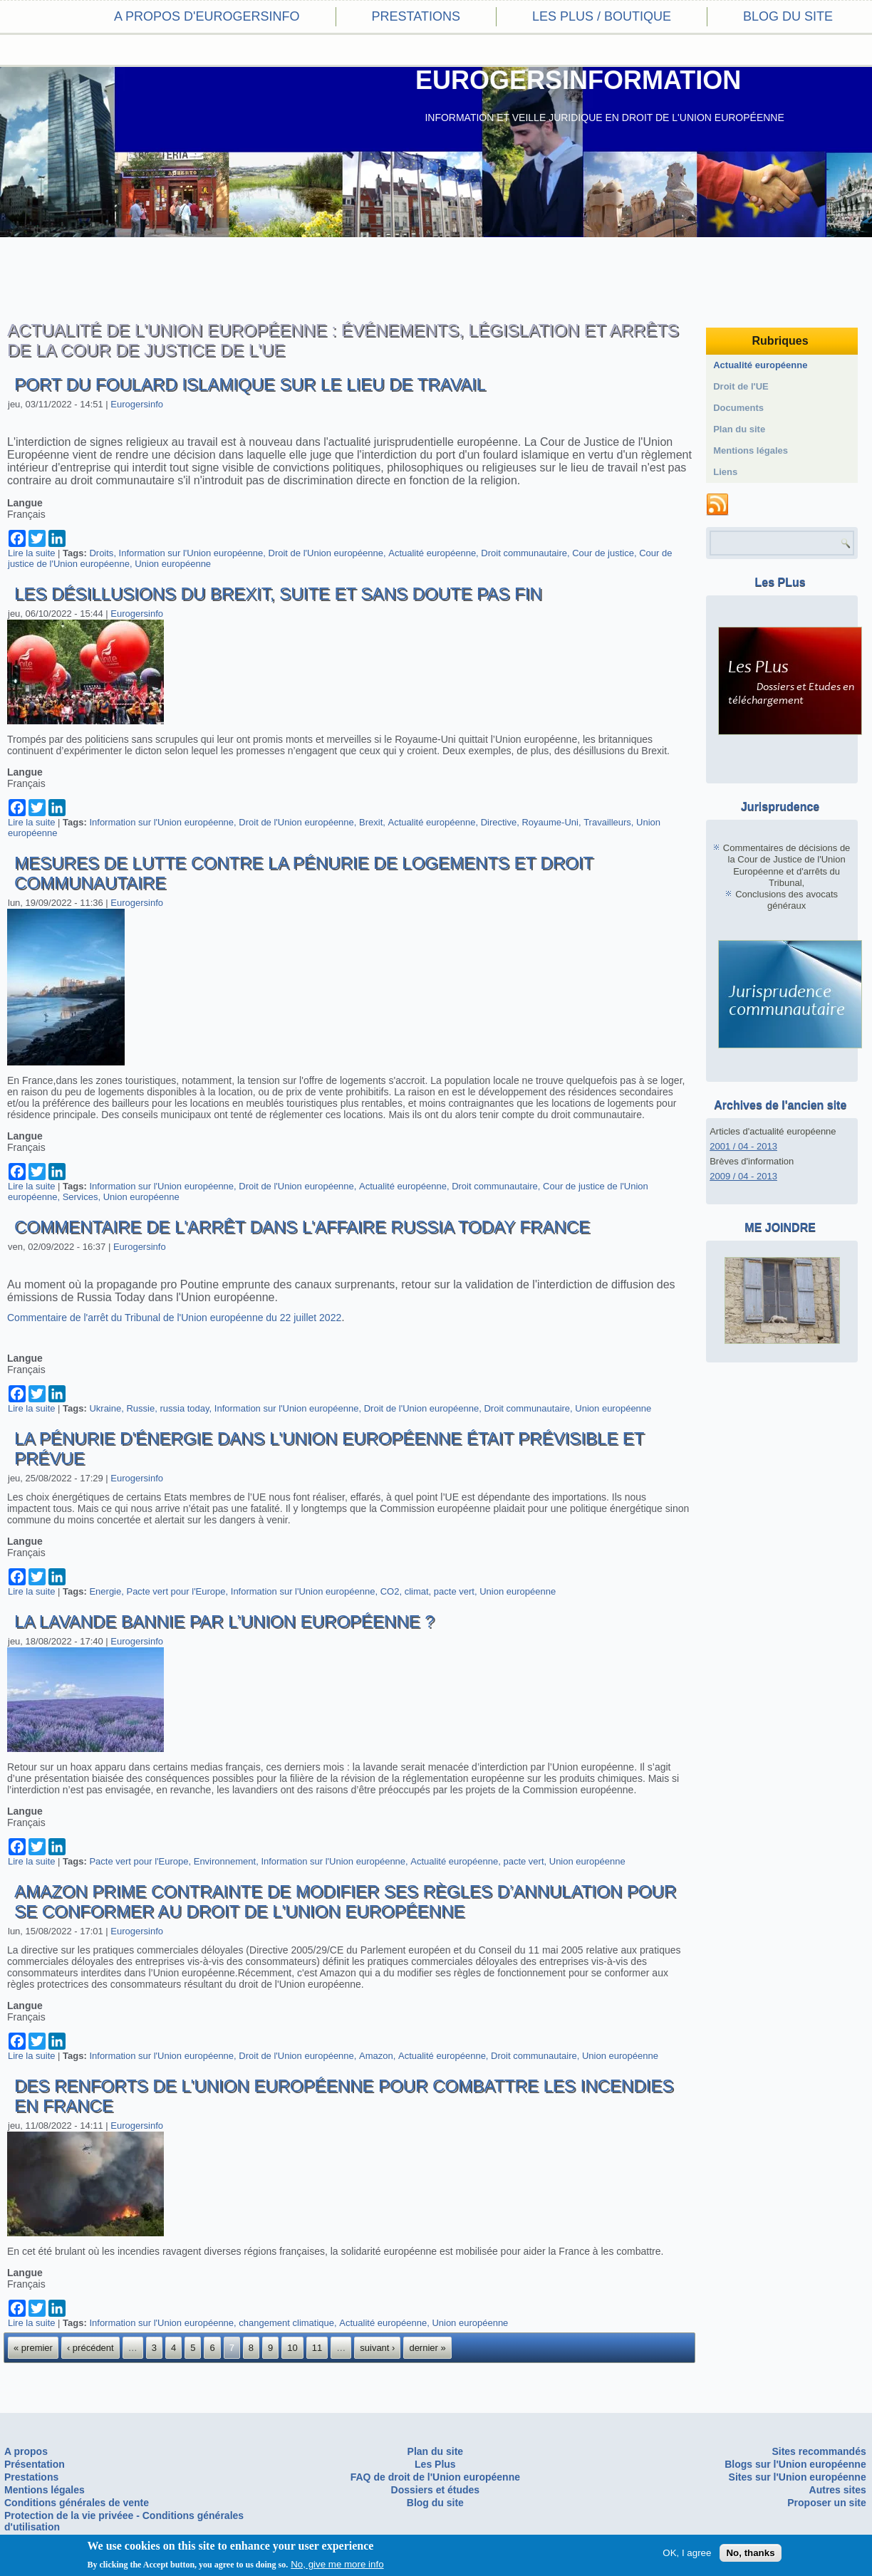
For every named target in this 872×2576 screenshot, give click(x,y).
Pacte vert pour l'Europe (175, 1591)
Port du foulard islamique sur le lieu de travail (250, 384)
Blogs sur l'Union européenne (795, 2464)
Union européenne (173, 563)
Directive (499, 822)
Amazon (376, 2055)
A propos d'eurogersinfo (206, 16)
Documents (738, 407)
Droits (101, 553)
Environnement (225, 1861)
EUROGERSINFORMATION (578, 80)
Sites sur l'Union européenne (797, 2477)
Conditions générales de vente (76, 2502)
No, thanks (750, 2553)
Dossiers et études (435, 2490)
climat (417, 1591)
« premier (33, 2347)
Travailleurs (607, 822)
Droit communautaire (524, 553)
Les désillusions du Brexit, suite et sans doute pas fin (278, 593)
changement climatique (286, 2322)
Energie (105, 1591)
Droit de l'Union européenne (326, 553)
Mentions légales (750, 450)
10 (292, 2347)
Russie (140, 1408)
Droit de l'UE (741, 386)
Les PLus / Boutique (601, 16)
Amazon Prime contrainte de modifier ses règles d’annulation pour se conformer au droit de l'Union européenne (345, 1901)
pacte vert (454, 1591)
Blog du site (788, 16)
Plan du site (739, 429)
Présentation (34, 2464)
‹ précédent (90, 2347)
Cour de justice (603, 553)
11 (317, 2347)
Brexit (371, 822)
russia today (184, 1408)
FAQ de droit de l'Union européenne (435, 2477)
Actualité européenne (432, 553)
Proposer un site (826, 2502)
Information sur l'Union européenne (191, 553)
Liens (725, 471)
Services (80, 1196)
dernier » (427, 2347)
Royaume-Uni (549, 822)
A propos (26, 2451)
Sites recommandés (819, 2451)
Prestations (416, 16)
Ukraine (105, 1408)
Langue (25, 503)
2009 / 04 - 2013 (743, 1176)
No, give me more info (337, 2564)
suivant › (377, 2347)
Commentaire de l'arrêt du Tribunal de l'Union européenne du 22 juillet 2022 (174, 1317)
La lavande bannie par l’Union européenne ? (224, 1621)
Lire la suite (31, 553)
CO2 (390, 1591)
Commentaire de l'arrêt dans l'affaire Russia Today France (302, 1226)
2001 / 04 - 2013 (743, 1146)
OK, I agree (687, 2553)
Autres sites (837, 2490)
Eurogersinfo (136, 404)
